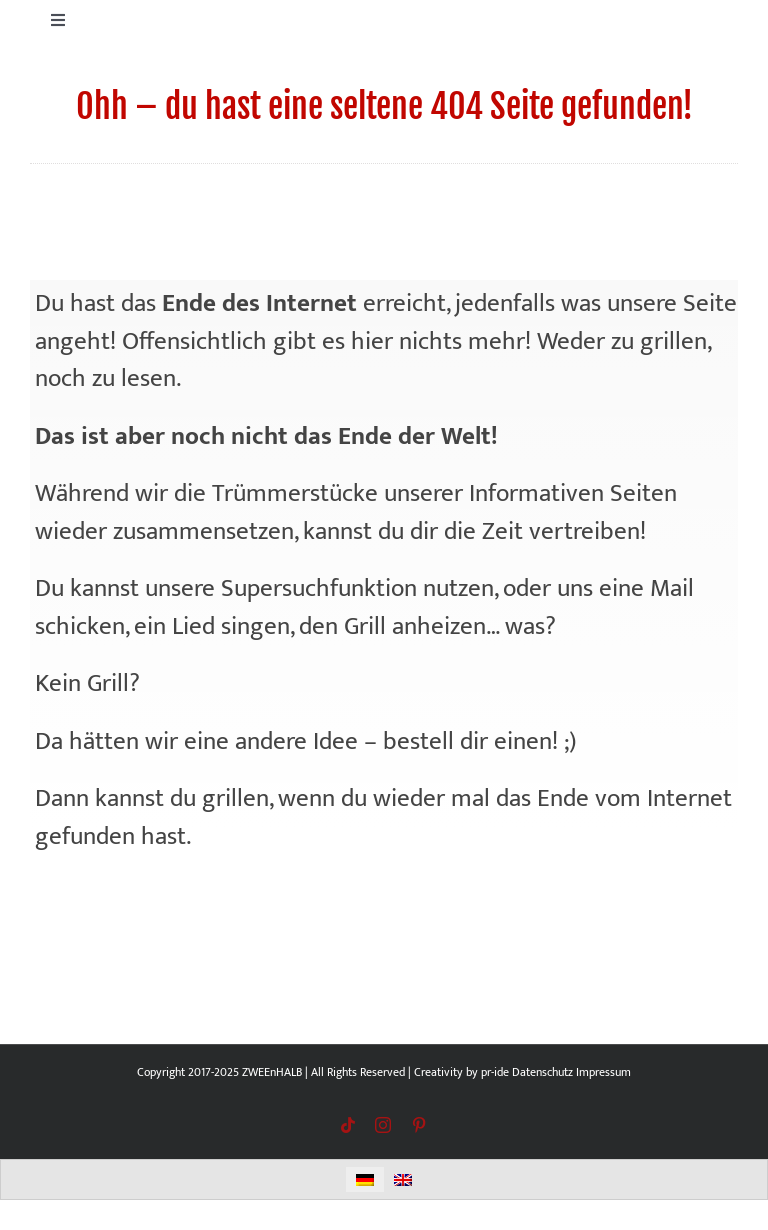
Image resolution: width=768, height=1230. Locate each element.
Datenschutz (542, 1072)
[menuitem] (365, 1179)
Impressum (603, 1072)
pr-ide (495, 1072)
